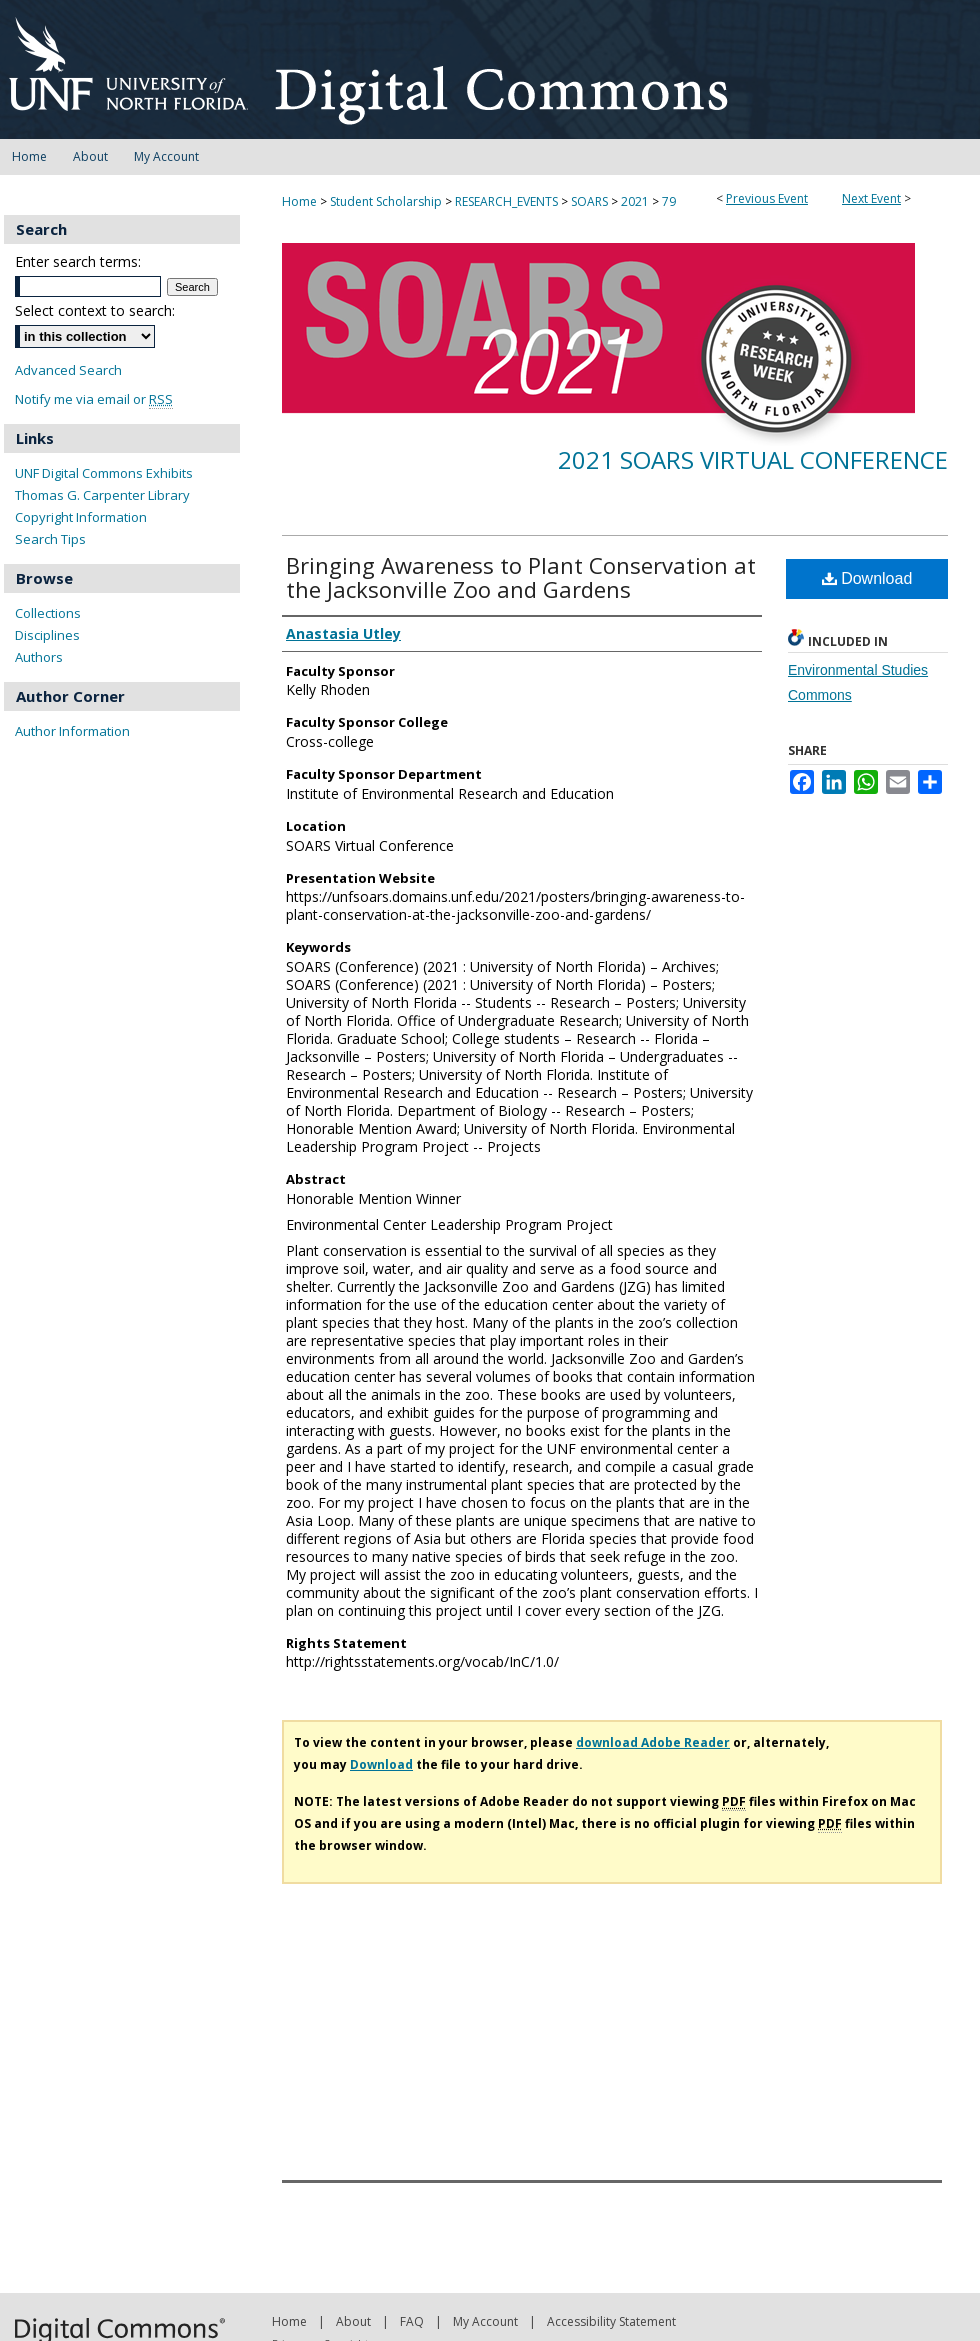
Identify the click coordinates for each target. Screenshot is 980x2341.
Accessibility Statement (611, 2321)
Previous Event (767, 198)
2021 (636, 201)
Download (867, 578)
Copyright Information (81, 517)
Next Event (871, 198)
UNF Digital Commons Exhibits (104, 473)
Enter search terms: (78, 261)
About (353, 2321)
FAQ (412, 2321)
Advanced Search (68, 370)
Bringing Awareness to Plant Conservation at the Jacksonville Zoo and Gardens (521, 577)
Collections (48, 613)
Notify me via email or (94, 399)
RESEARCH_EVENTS (508, 201)
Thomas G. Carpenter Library (102, 495)
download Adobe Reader (653, 1742)
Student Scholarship (387, 201)
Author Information (72, 731)
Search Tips (50, 539)
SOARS (591, 201)
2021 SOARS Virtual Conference (753, 459)
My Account (485, 2321)
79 (669, 201)
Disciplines (47, 635)
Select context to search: (95, 310)
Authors (39, 657)
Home (299, 201)
